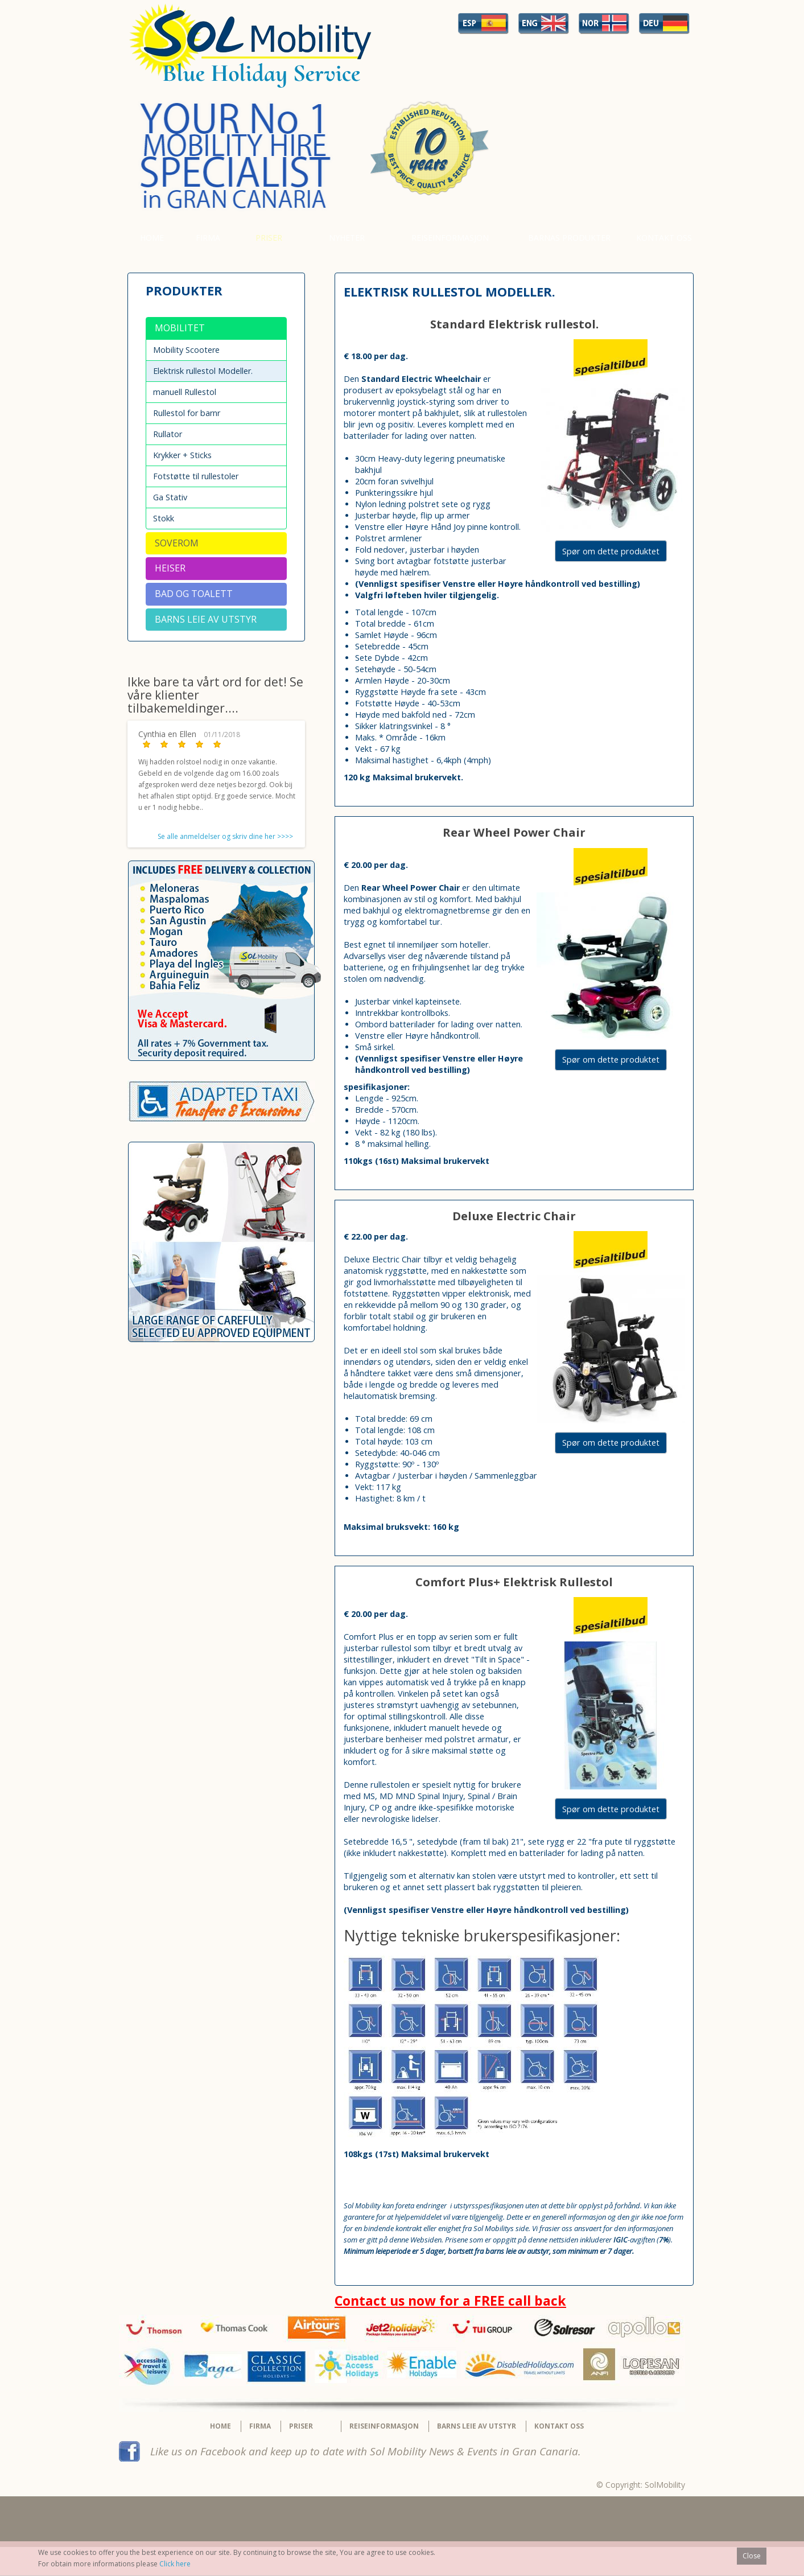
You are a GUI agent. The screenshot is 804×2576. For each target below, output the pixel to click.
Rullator (167, 434)
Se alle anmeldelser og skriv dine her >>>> (225, 836)
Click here (175, 2564)
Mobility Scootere (186, 349)
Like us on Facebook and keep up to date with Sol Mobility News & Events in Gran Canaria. (365, 2451)
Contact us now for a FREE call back (450, 2300)
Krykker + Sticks (182, 455)
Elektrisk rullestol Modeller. (203, 370)
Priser (268, 237)
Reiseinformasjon (450, 237)
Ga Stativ (170, 497)
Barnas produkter (569, 237)
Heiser (170, 568)
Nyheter (347, 237)
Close (752, 2556)
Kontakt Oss (664, 237)
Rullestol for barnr (186, 413)
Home (152, 237)
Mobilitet (180, 328)
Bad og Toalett (194, 593)
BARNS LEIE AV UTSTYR (206, 619)
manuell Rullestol (184, 391)
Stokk (163, 518)
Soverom (177, 543)
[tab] (216, 328)
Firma (208, 237)
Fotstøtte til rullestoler (195, 476)
